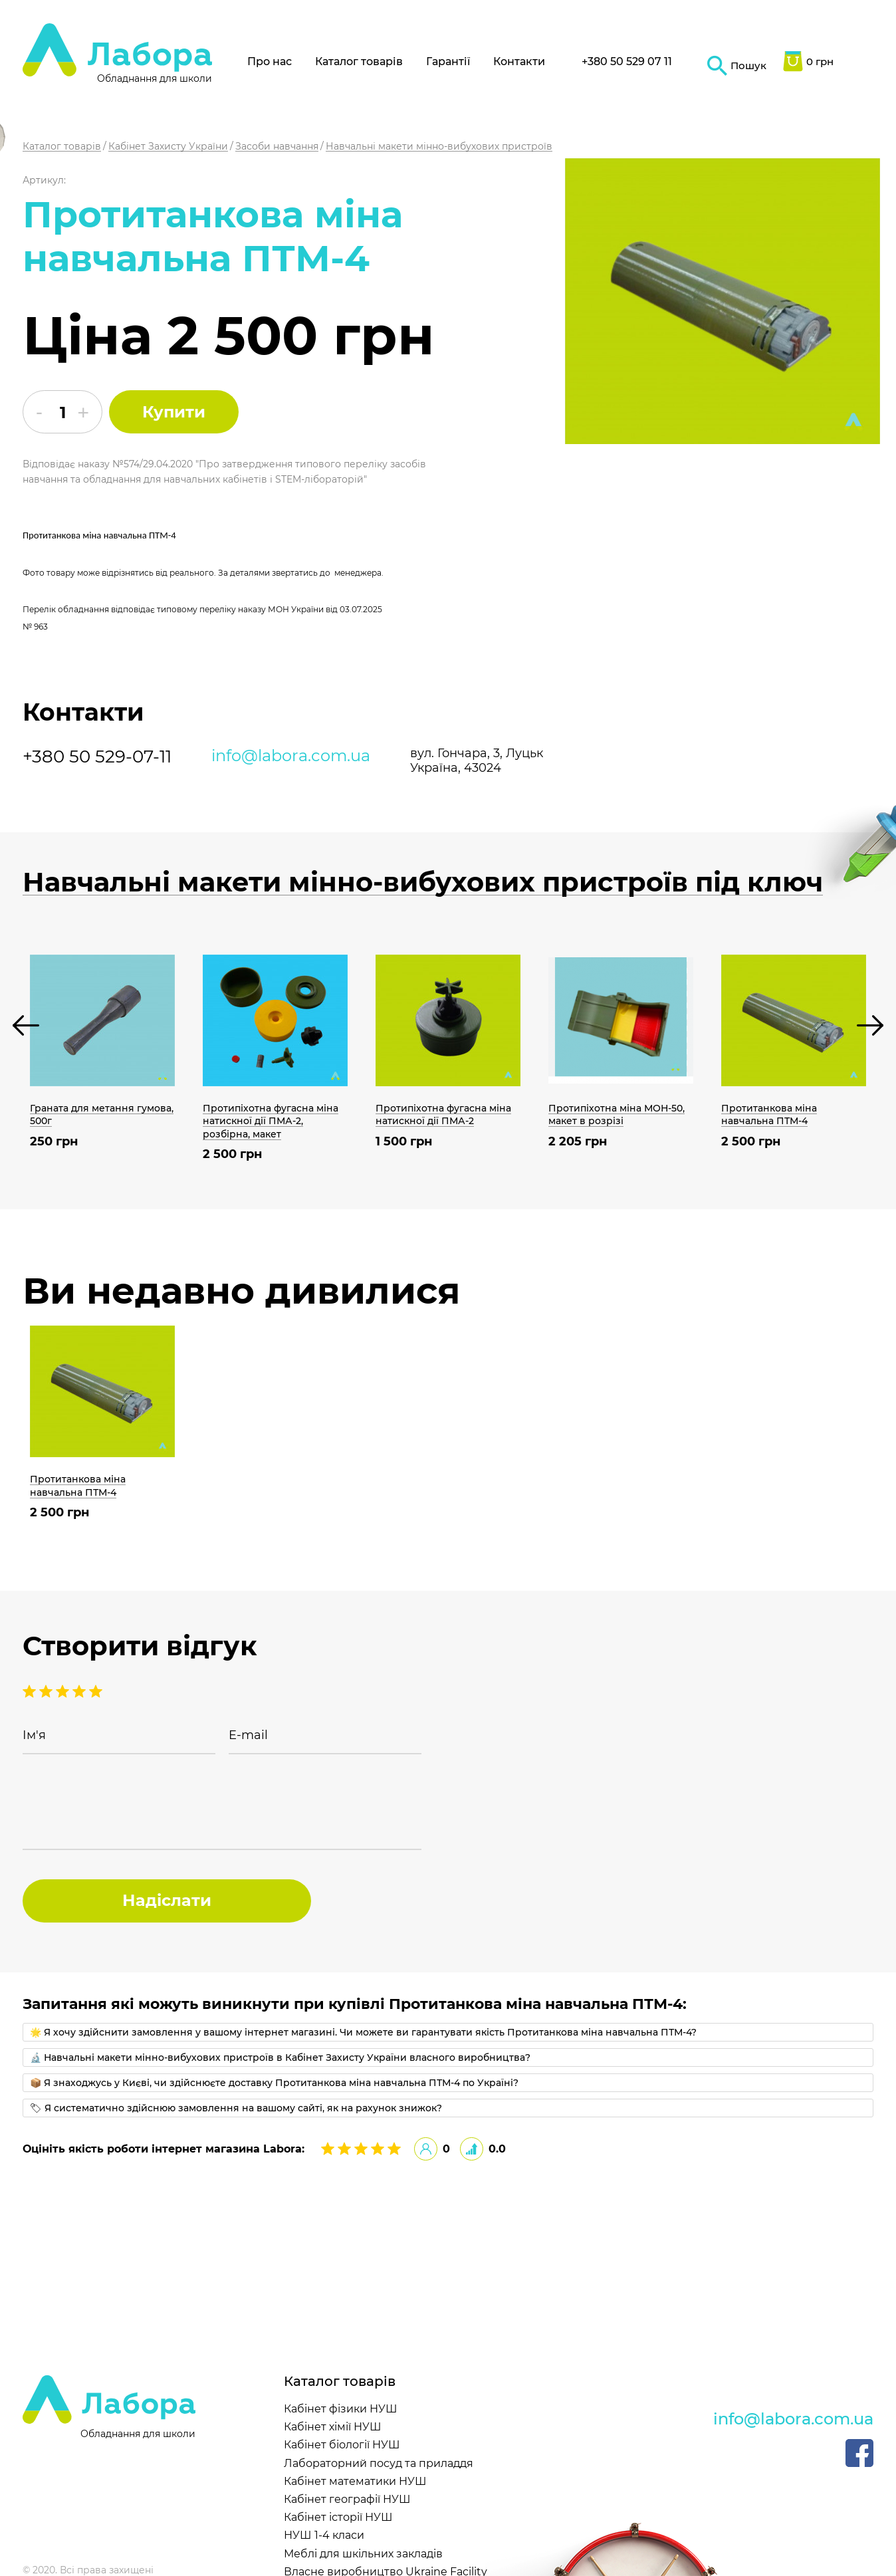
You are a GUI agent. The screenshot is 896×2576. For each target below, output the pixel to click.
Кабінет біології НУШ (342, 2444)
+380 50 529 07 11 (627, 61)
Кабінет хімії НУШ (333, 2426)
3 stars (62, 1691)
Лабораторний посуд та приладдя (378, 2463)
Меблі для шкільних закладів (363, 2553)
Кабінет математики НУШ (355, 2481)
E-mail (248, 1735)
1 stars (95, 1691)
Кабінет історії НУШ (338, 2517)
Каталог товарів (359, 61)
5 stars (29, 1691)
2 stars (79, 1691)
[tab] (448, 2032)
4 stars (46, 1691)
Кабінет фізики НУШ (340, 2408)
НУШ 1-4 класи (324, 2535)
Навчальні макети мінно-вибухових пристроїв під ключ (423, 882)
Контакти (519, 61)
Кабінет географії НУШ (347, 2499)
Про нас (269, 61)
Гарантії (448, 61)
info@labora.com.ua (290, 756)
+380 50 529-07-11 (97, 757)
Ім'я (34, 1735)
